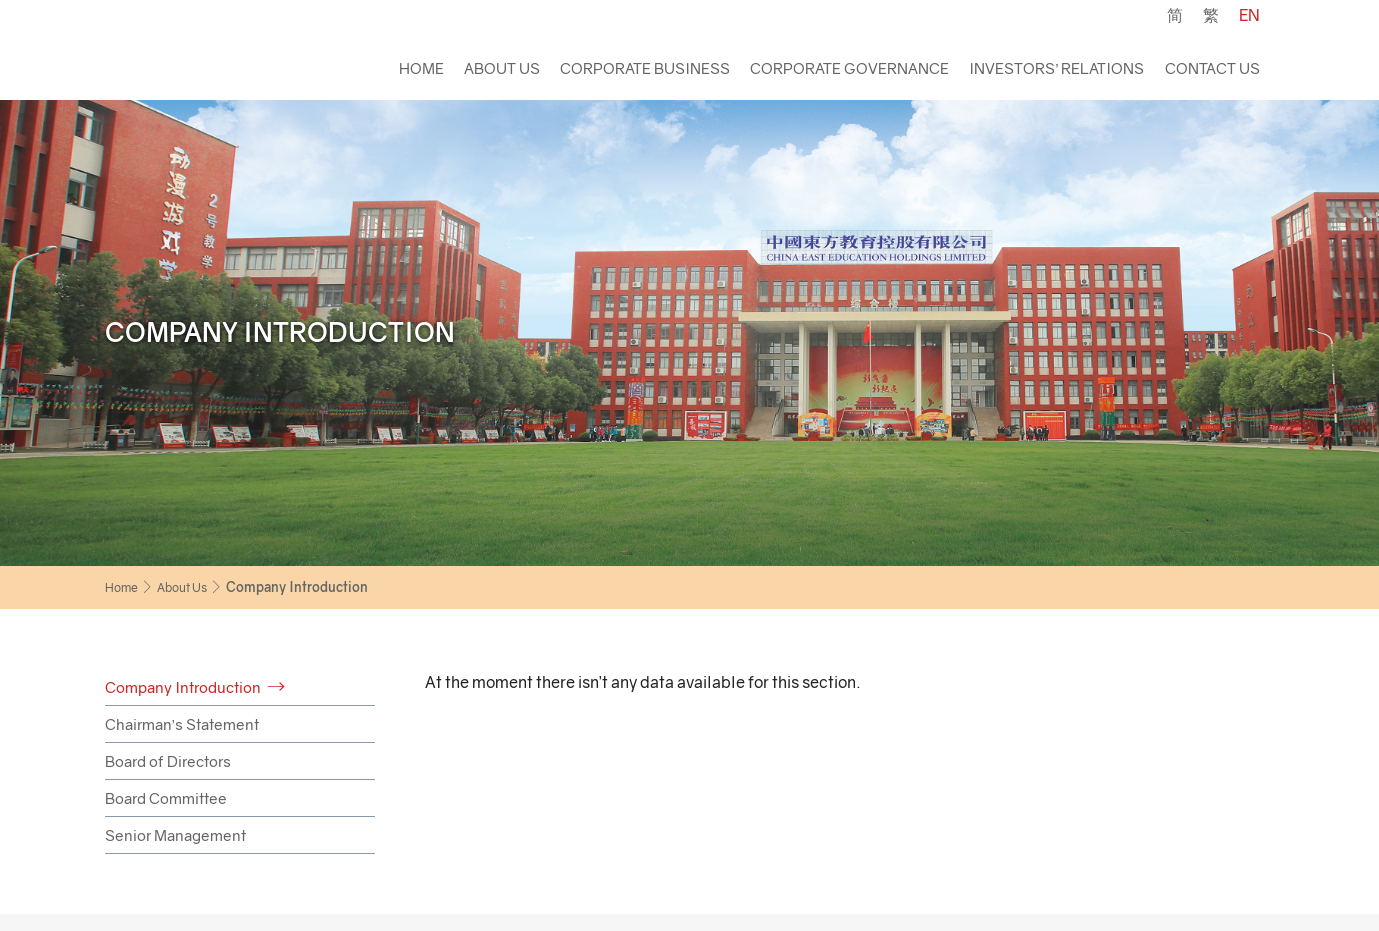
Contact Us (1212, 68)
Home (421, 68)
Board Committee (166, 798)
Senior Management (175, 835)
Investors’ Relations (1056, 68)
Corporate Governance (849, 68)
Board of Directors (168, 761)
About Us (502, 68)
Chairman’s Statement (182, 724)
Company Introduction (183, 687)
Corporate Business (645, 68)
